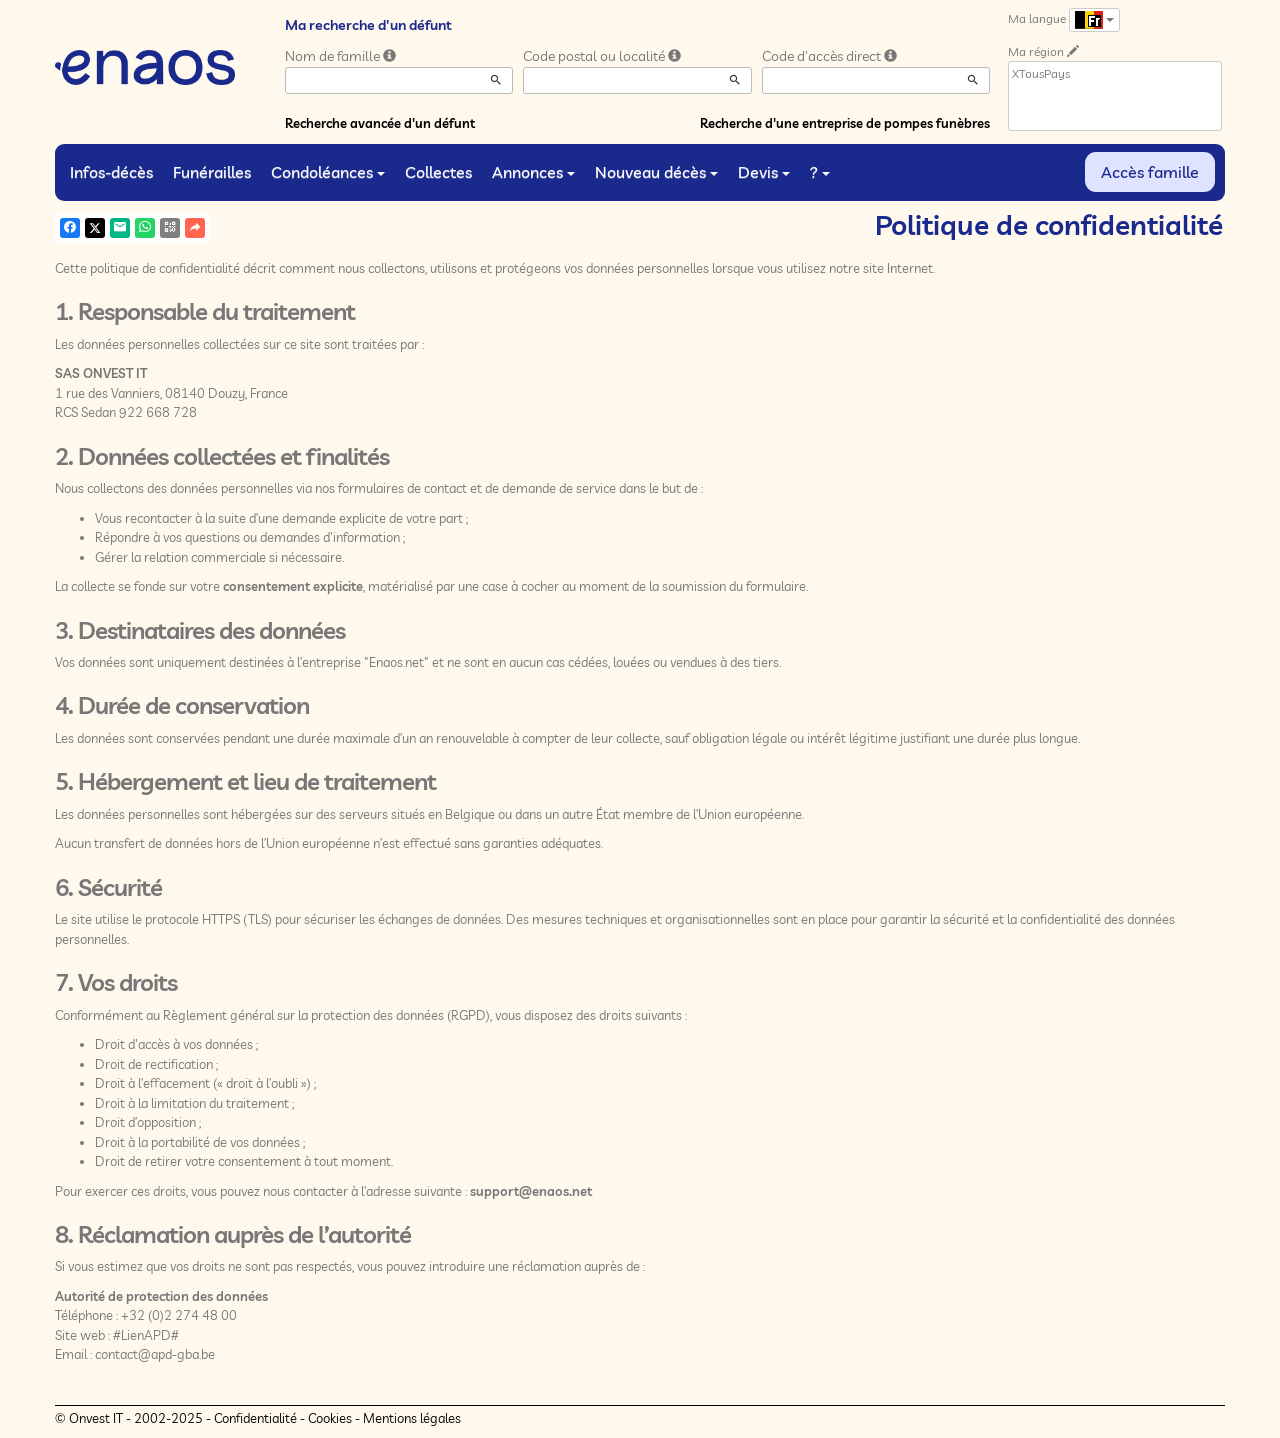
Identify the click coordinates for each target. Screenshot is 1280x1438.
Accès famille (1150, 172)
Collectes (438, 172)
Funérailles (212, 172)
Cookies (330, 1418)
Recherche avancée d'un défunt (380, 123)
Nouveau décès (656, 172)
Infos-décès (111, 172)
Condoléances (328, 172)
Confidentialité (255, 1418)
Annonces (533, 172)
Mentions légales (412, 1418)
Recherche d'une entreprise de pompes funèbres (845, 123)
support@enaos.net (531, 1191)
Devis (764, 172)
